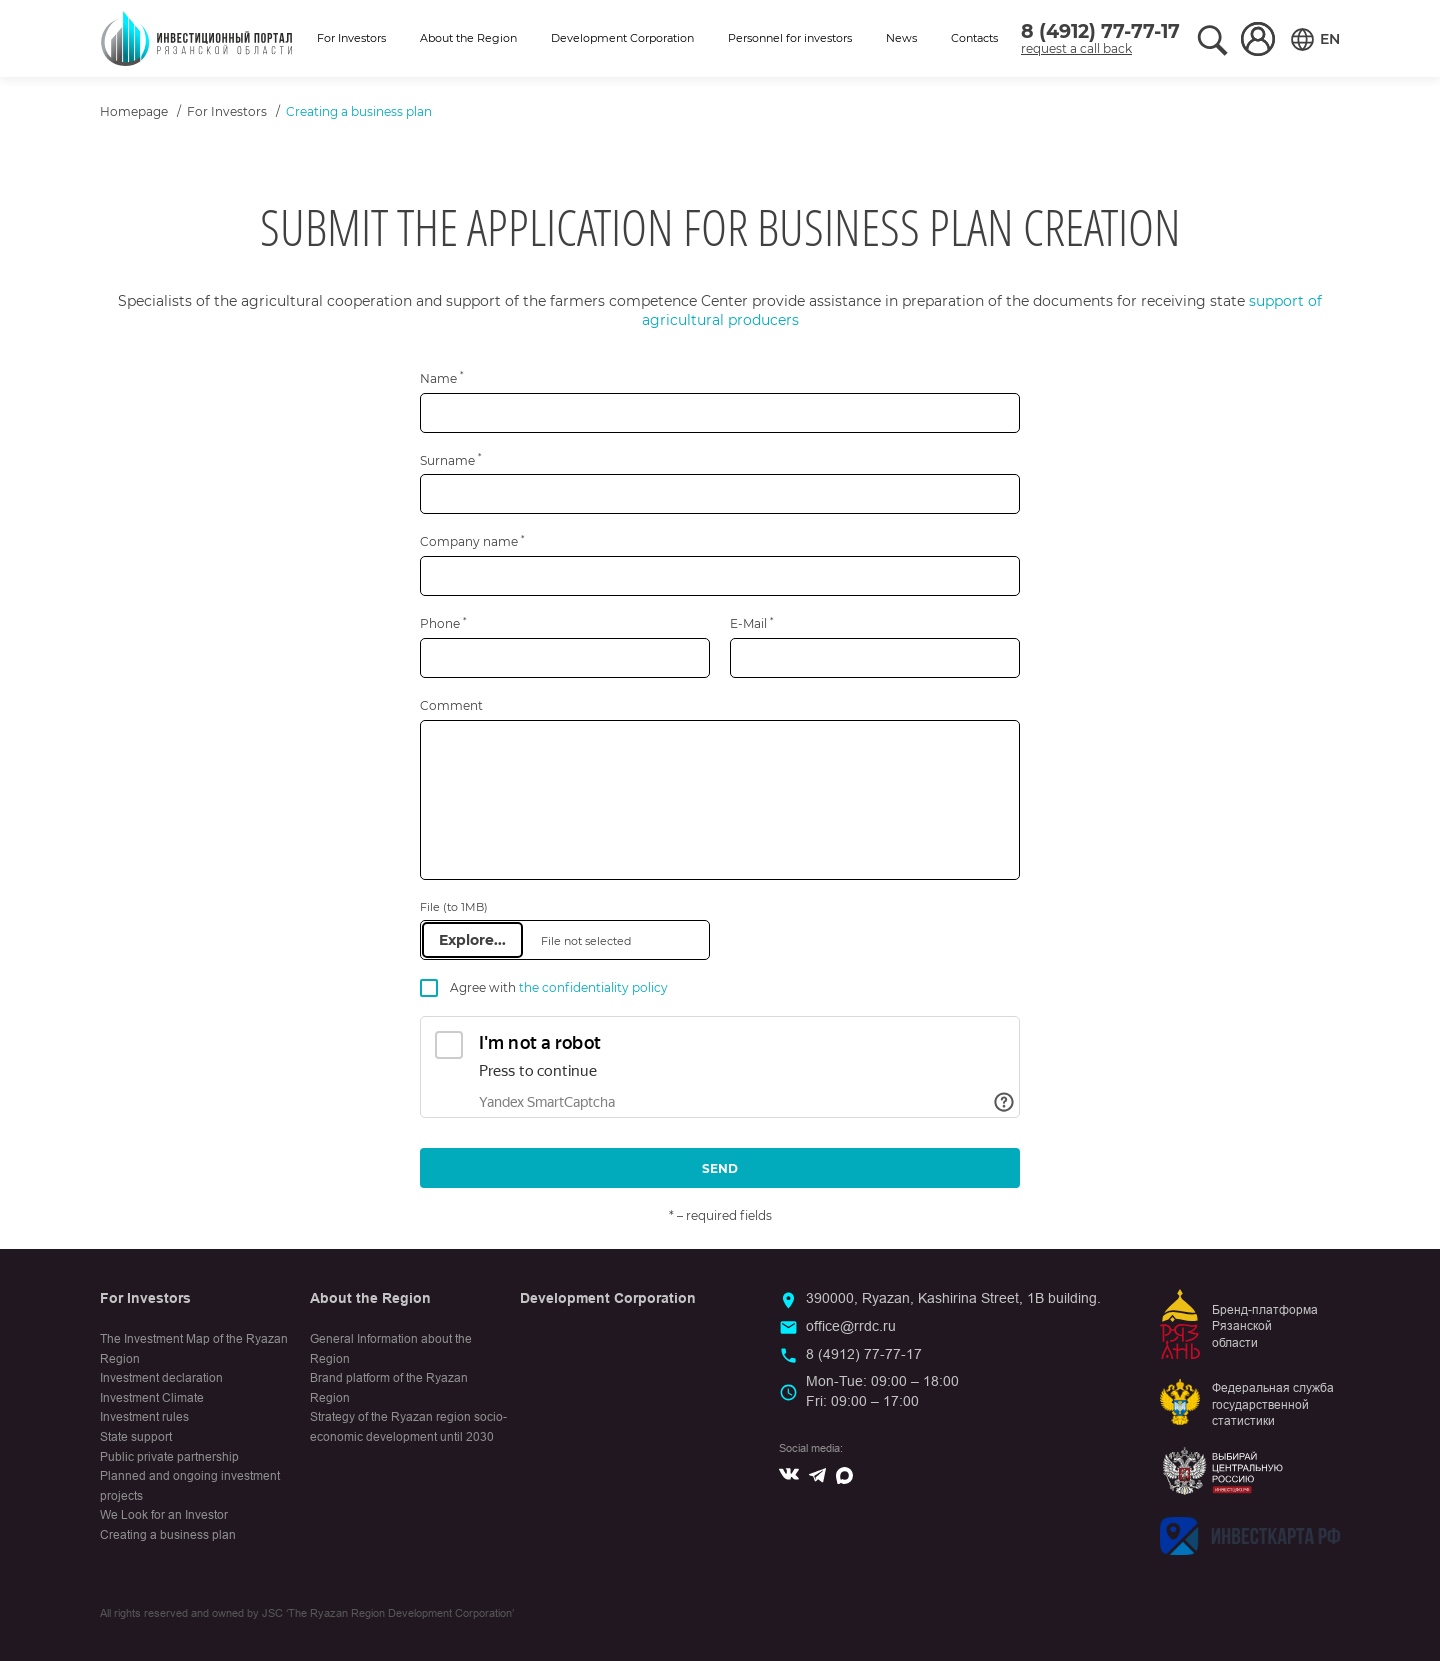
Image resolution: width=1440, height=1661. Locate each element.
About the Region (468, 38)
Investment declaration (161, 1378)
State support (136, 1437)
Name (441, 378)
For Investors (351, 38)
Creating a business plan (168, 1535)
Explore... (472, 940)
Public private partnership (169, 1457)
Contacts (974, 38)
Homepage (134, 111)
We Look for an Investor (164, 1515)
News (901, 38)
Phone (443, 623)
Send (720, 1168)
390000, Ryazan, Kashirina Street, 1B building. (953, 1298)
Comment (451, 705)
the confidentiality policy (593, 987)
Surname (450, 460)
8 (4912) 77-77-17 (1100, 31)
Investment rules (144, 1417)
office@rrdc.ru (851, 1326)
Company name (472, 541)
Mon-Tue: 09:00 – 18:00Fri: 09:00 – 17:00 (882, 1391)
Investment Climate (152, 1398)
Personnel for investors (790, 38)
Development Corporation (622, 38)
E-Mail (751, 623)
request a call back (1076, 48)
